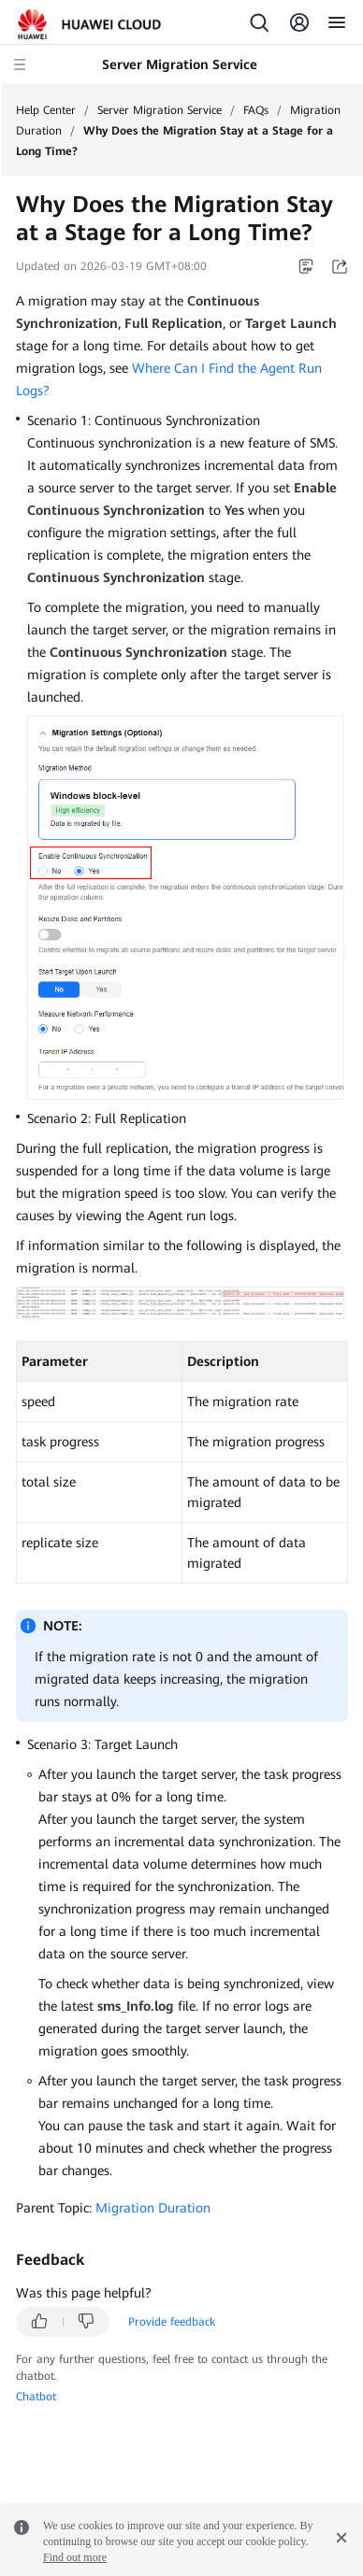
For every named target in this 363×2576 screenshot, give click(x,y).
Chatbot (36, 2396)
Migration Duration (153, 2207)
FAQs (256, 110)
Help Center (46, 110)
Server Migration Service (159, 110)
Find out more (75, 2557)
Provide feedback (171, 2321)
